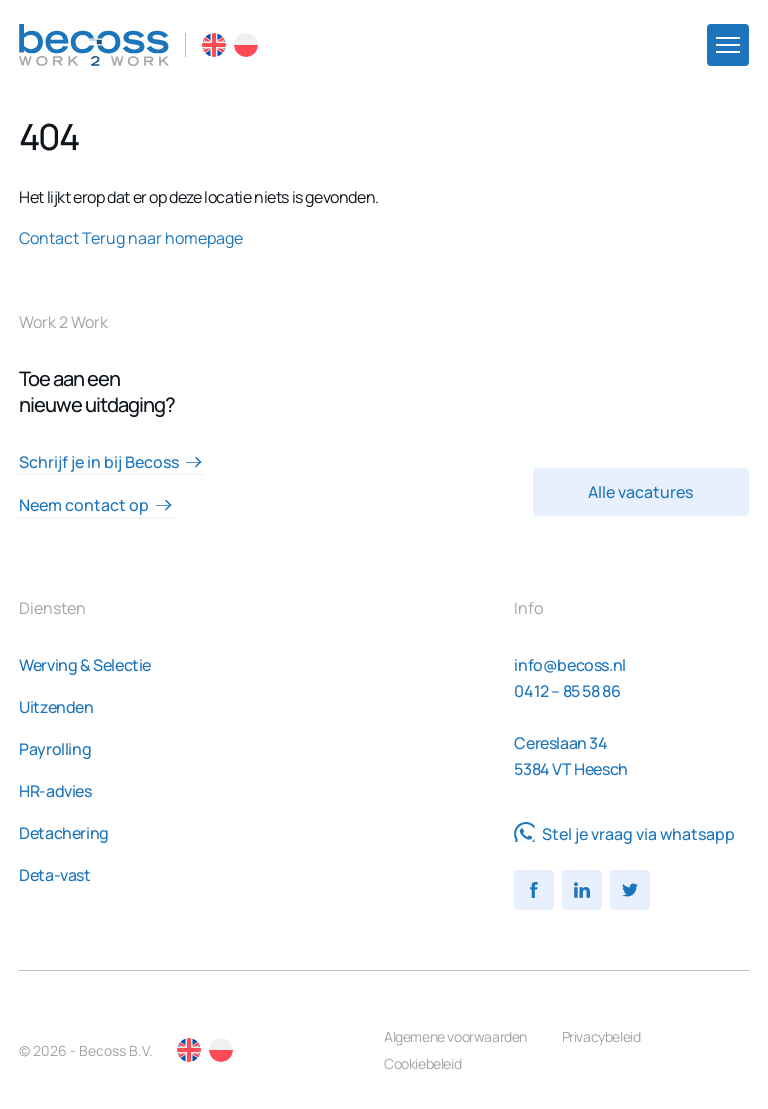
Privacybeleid (601, 1036)
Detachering (64, 833)
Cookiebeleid (422, 1063)
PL (246, 45)
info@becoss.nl (569, 665)
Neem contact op (96, 505)
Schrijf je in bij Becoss (111, 462)
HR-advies (55, 791)
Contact (49, 238)
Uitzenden (56, 707)
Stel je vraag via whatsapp (624, 834)
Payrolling (55, 749)
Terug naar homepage (162, 238)
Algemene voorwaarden (455, 1036)
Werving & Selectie (85, 665)
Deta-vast (54, 875)
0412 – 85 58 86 (567, 691)
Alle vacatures (640, 492)
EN (214, 45)
